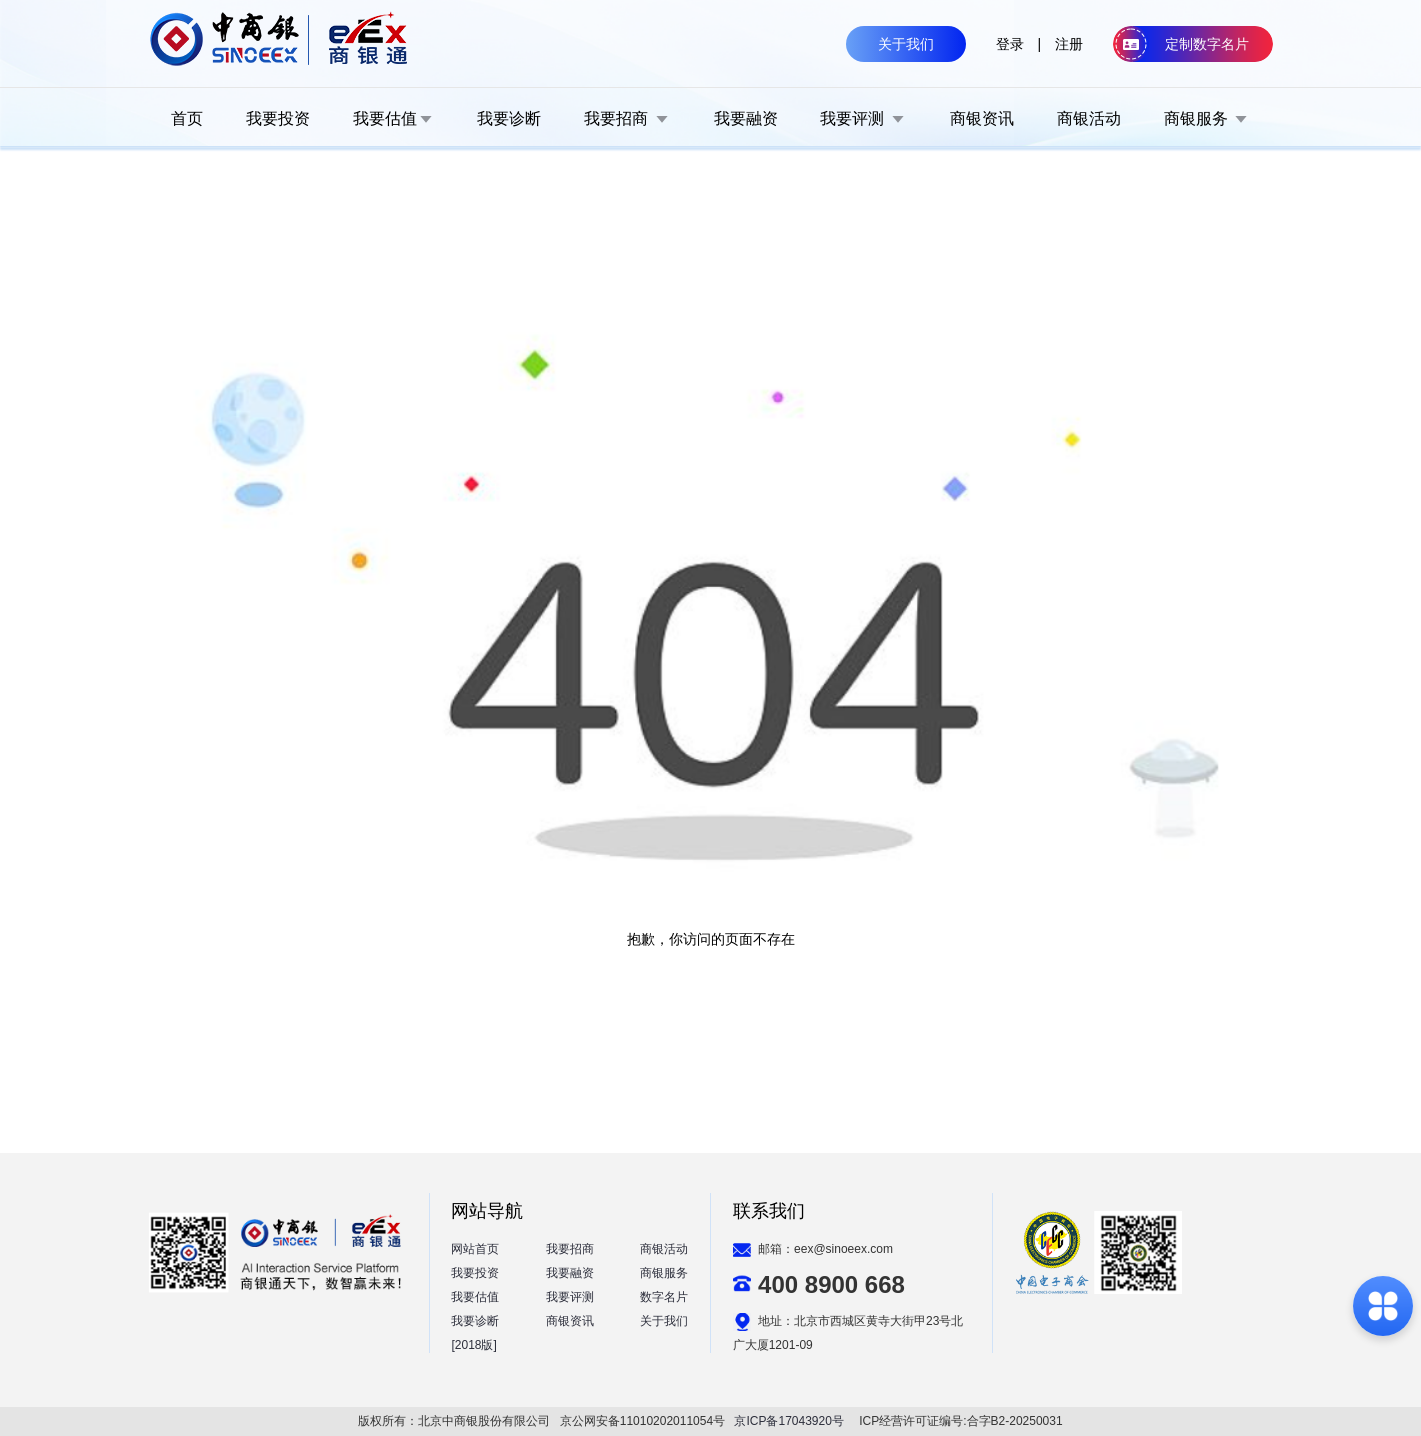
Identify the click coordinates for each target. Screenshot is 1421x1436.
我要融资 (570, 1273)
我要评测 (570, 1297)
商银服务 (664, 1273)
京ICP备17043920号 (788, 1421)
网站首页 (475, 1249)
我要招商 (570, 1249)
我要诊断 (475, 1321)
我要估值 (475, 1297)
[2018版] (473, 1345)
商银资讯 (570, 1321)
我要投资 (475, 1273)
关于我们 (664, 1321)
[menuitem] (187, 118)
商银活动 (664, 1249)
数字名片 (664, 1297)
